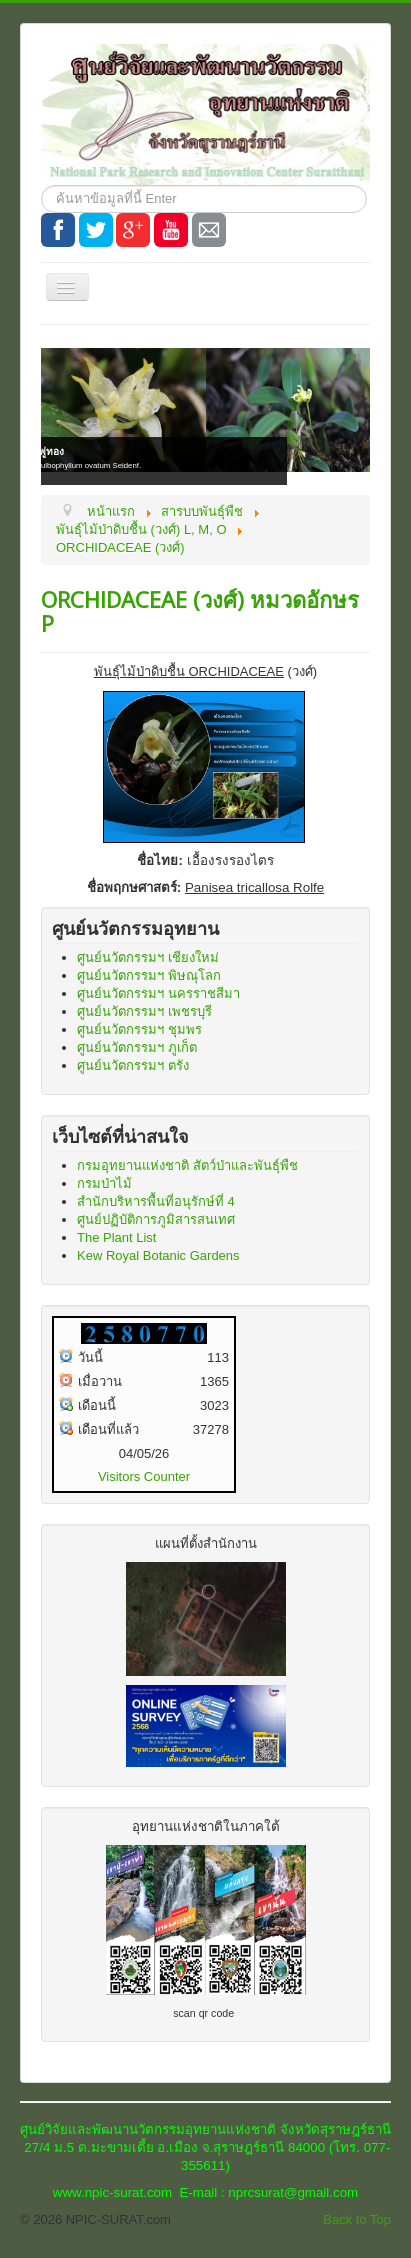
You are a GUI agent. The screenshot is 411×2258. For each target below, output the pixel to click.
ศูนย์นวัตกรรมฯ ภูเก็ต (137, 1047)
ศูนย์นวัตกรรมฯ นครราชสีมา (158, 993)
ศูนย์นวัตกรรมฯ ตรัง (133, 1065)
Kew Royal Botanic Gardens (158, 1255)
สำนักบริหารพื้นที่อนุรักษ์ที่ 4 (156, 1201)
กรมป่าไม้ (104, 1183)
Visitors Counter (144, 1476)
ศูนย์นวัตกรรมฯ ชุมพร (139, 1029)
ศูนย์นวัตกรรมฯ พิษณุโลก (149, 975)
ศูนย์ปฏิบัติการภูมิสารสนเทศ (156, 1219)
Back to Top (357, 2219)
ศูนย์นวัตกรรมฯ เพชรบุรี (144, 1011)
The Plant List (117, 1237)
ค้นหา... (41, 185)
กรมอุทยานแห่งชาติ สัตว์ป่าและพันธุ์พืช (187, 1165)
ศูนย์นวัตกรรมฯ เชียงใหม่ (148, 957)
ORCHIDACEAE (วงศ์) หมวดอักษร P (200, 611)
